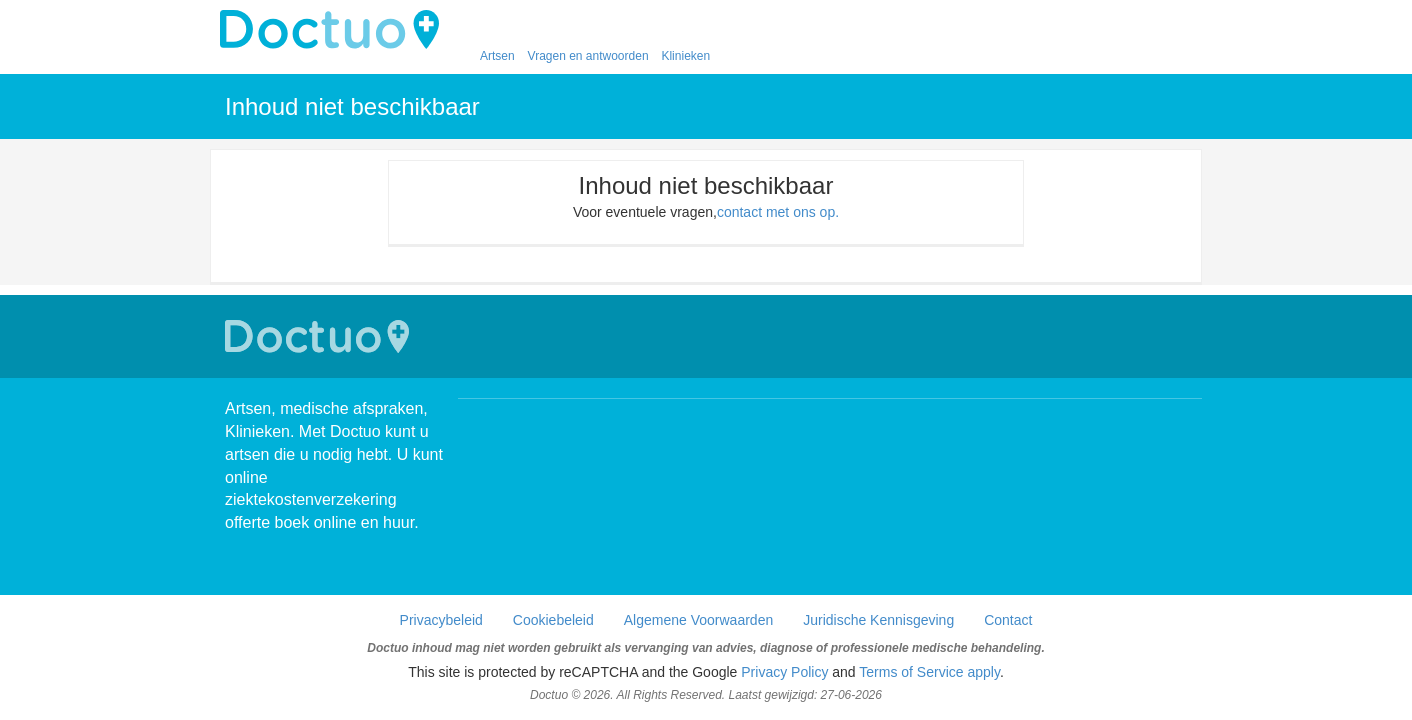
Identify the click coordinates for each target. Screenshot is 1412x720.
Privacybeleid (441, 620)
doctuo (335, 30)
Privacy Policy (784, 672)
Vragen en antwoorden (588, 56)
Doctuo (320, 336)
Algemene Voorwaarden (698, 620)
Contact (1008, 620)
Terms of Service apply (929, 672)
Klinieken (685, 56)
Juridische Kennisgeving (878, 620)
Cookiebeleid (553, 620)
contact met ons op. (778, 212)
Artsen (497, 56)
